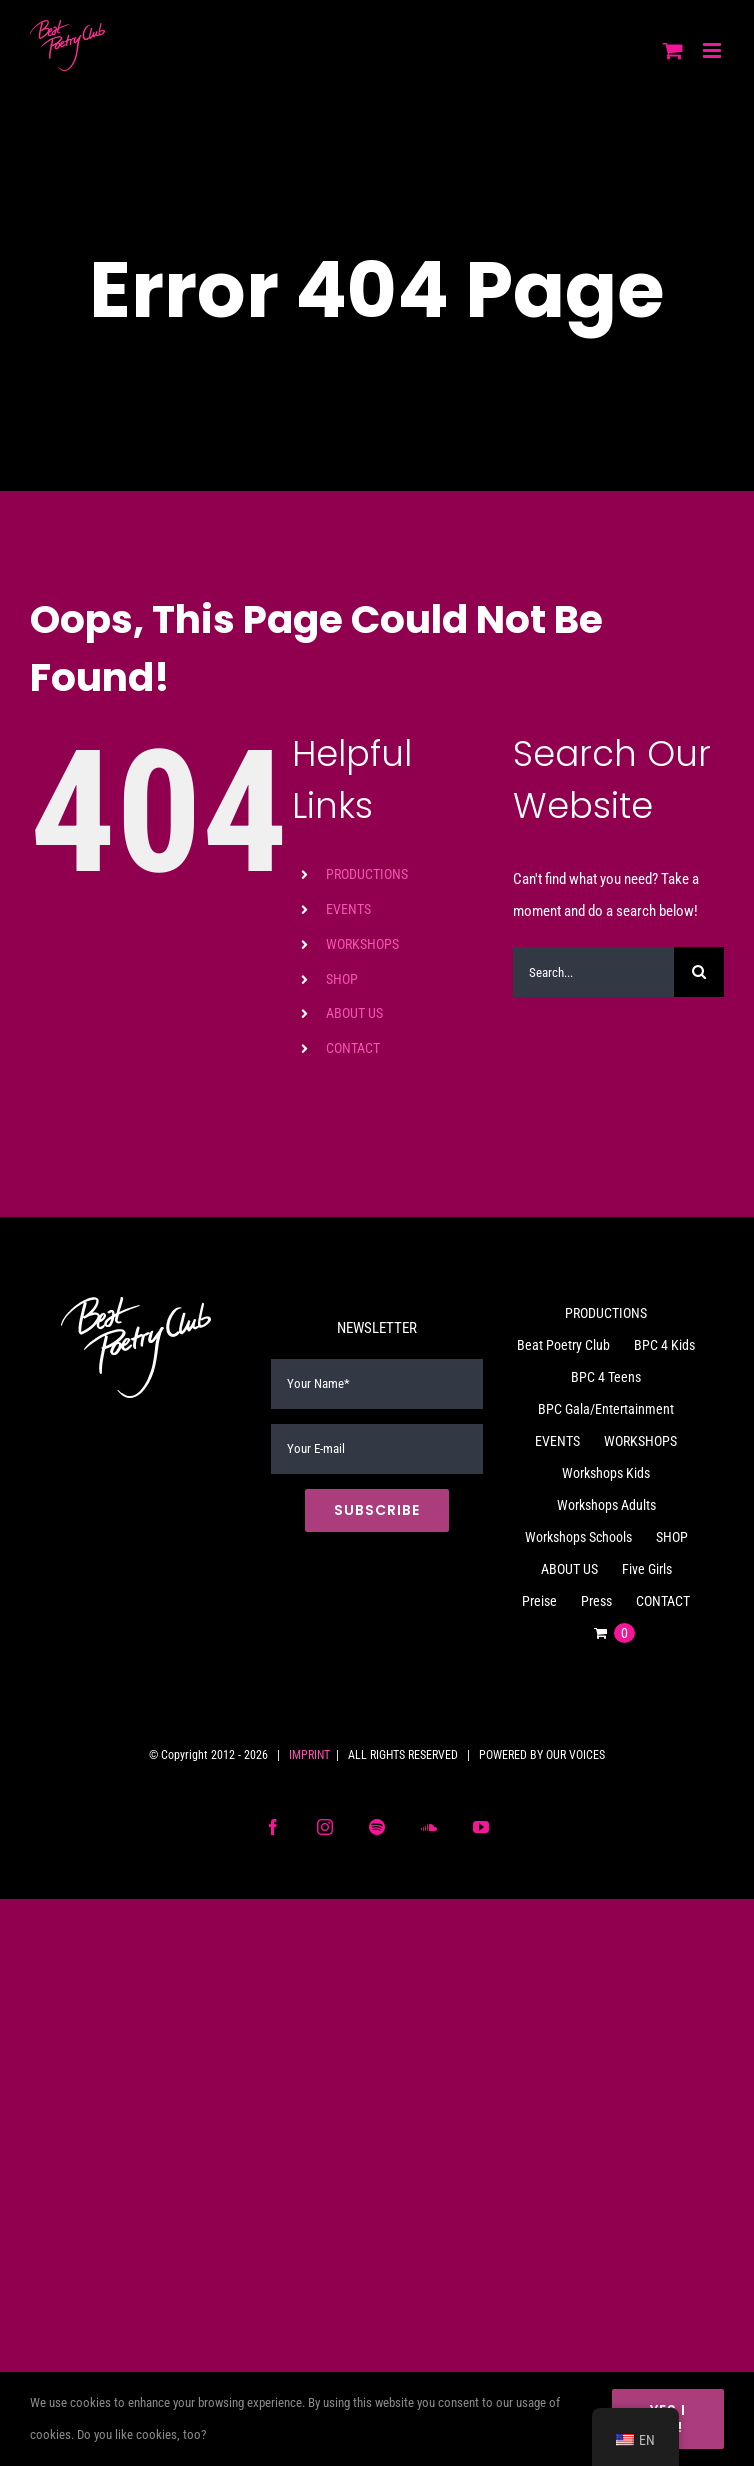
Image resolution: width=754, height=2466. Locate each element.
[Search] (699, 972)
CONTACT (353, 1048)
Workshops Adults (606, 1505)
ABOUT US (354, 1013)
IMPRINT (309, 1755)
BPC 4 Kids (664, 1345)
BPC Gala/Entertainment (606, 1409)
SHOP (342, 979)
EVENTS (348, 909)
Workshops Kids (606, 1473)
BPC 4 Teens (606, 1377)
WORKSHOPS (362, 944)
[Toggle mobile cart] (673, 50)
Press (596, 1601)
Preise (539, 1601)
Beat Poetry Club (563, 1345)
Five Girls (647, 1569)
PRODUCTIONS (367, 874)
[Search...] (593, 972)
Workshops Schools (578, 1537)
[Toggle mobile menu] (713, 50)
